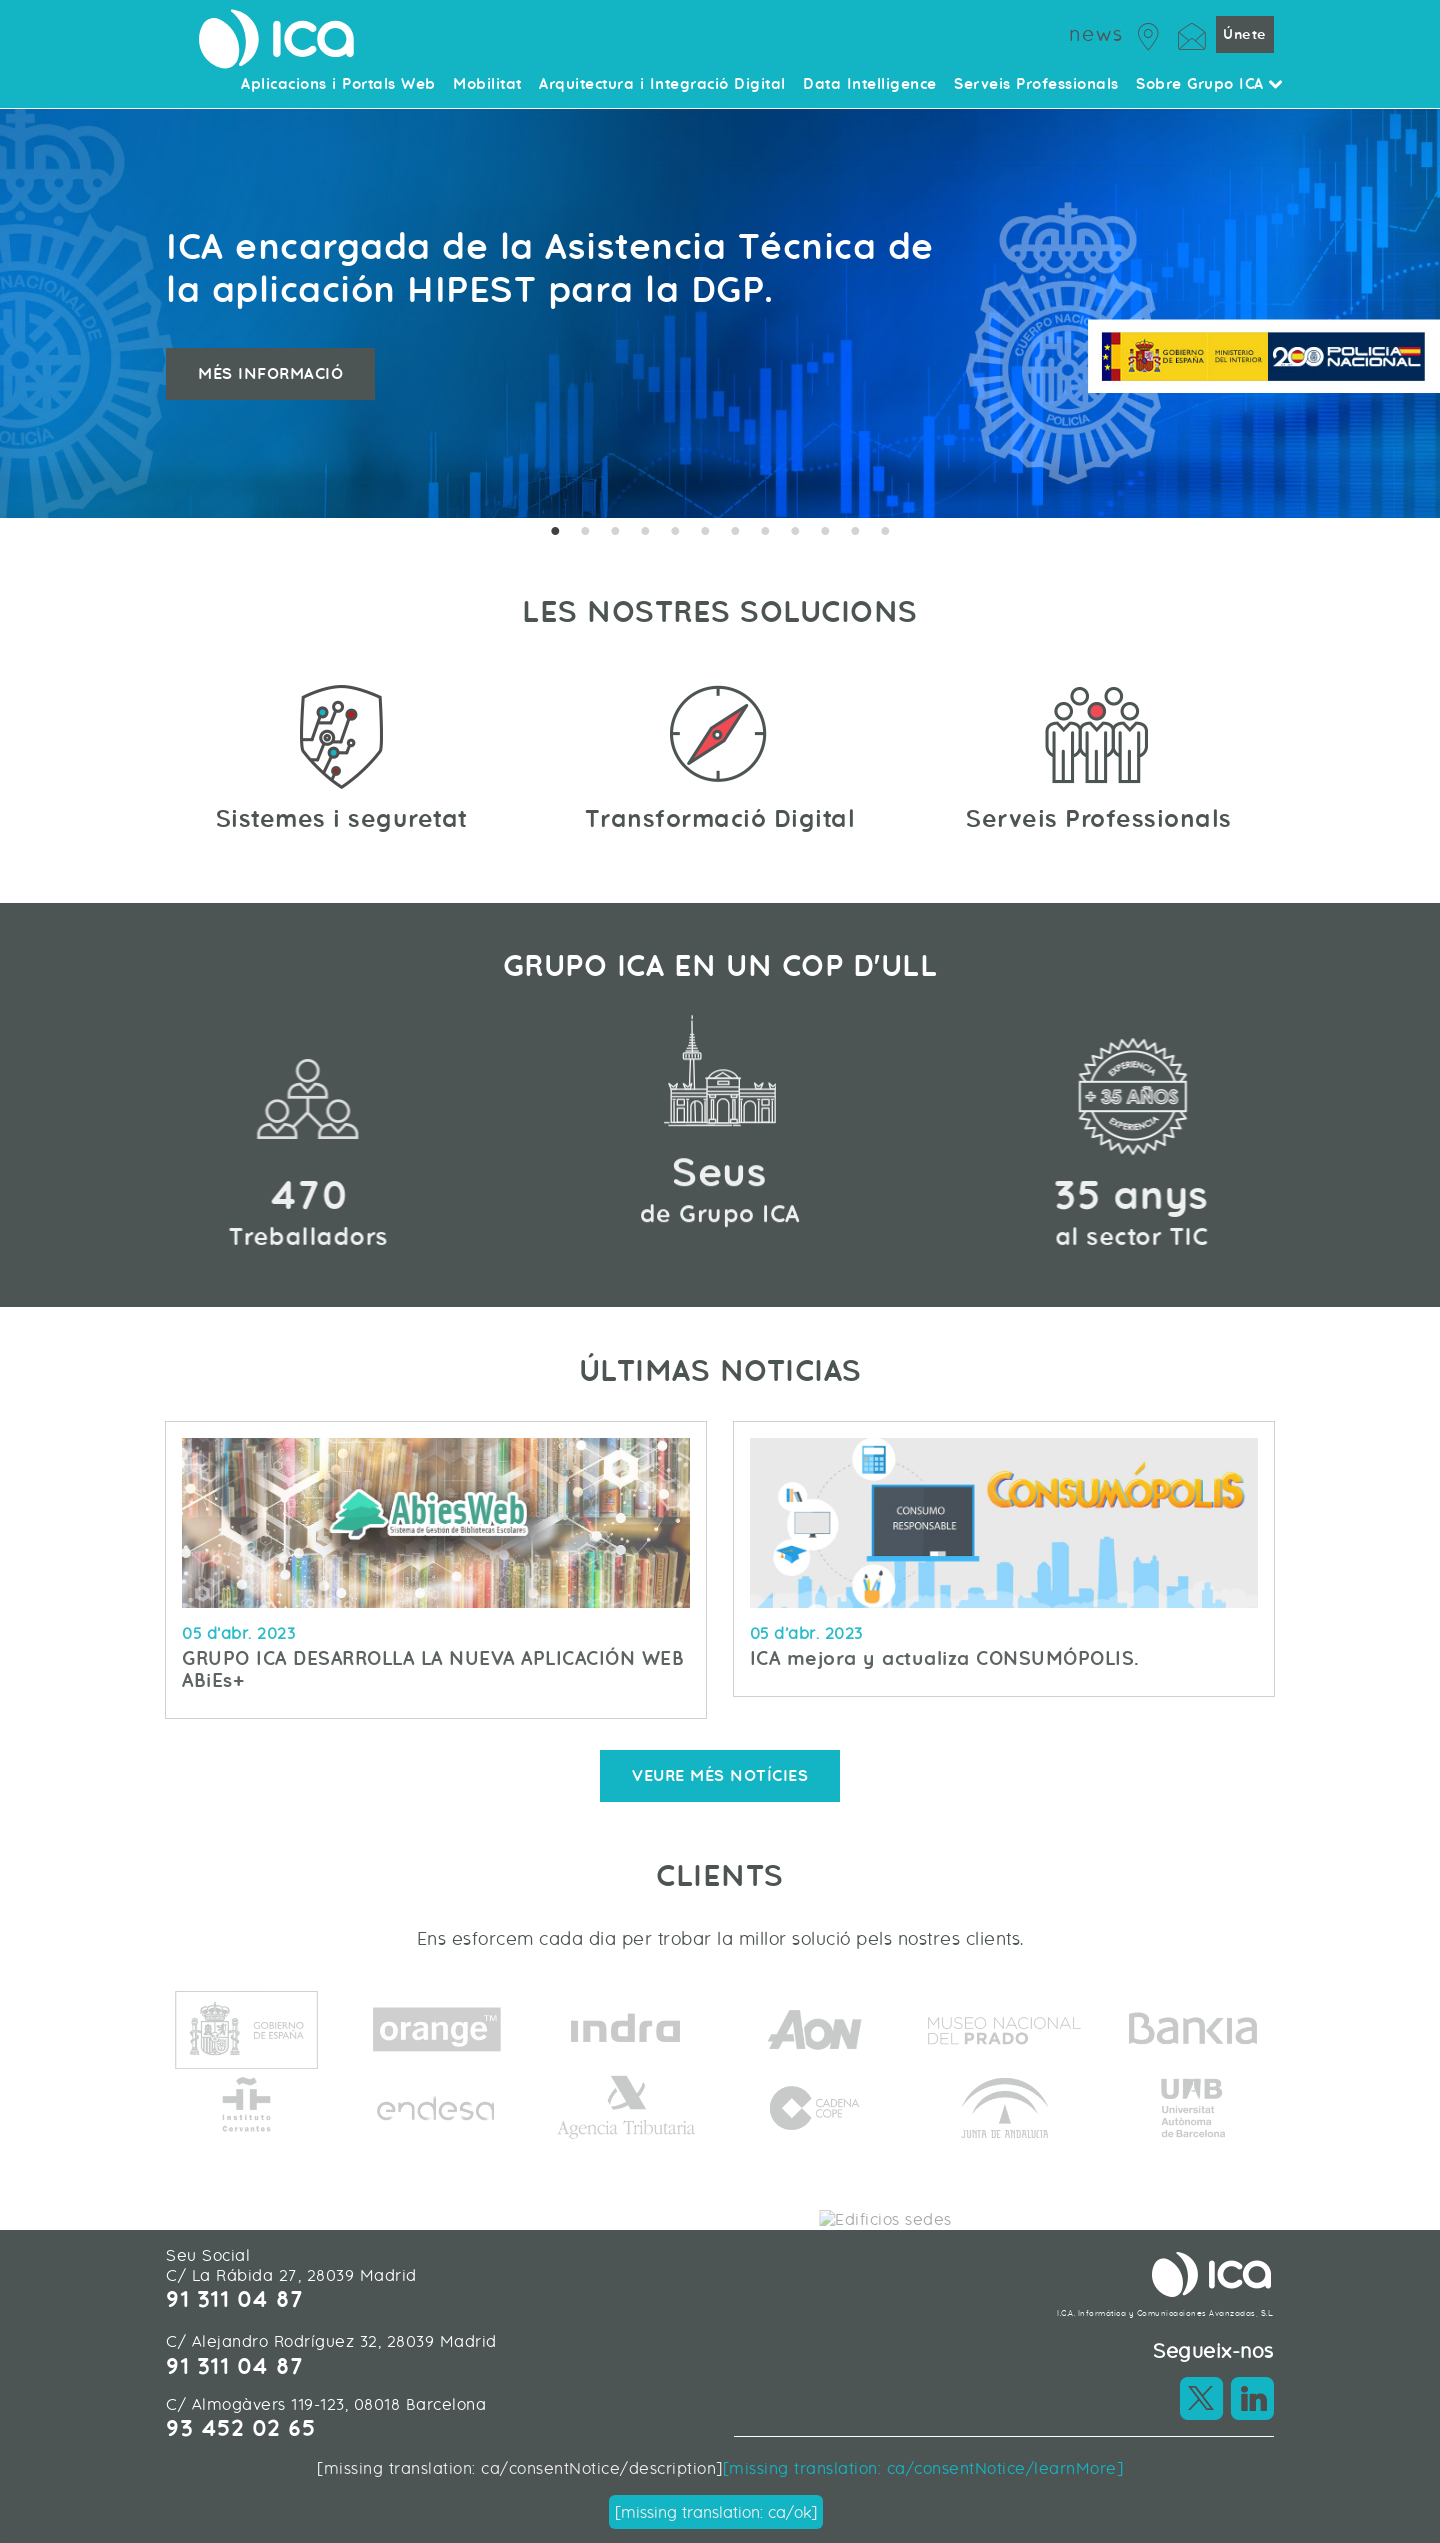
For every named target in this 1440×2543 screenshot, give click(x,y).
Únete (1245, 34)
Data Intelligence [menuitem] (870, 85)
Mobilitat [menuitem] (487, 85)
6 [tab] (705, 533)
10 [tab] (825, 533)
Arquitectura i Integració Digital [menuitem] (662, 85)
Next (1405, 313)
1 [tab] (555, 533)
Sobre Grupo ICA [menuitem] (1210, 85)
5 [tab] (675, 533)
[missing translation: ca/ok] (716, 2512)
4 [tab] (645, 533)
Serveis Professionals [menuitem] (1036, 85)
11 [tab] (855, 533)
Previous (35, 313)
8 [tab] (765, 533)
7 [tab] (735, 533)
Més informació (270, 374)
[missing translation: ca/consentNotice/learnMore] (923, 2468)
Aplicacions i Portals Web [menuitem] (338, 85)
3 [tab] (615, 533)
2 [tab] (585, 533)
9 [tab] (795, 533)
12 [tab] (885, 533)
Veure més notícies (720, 1776)
